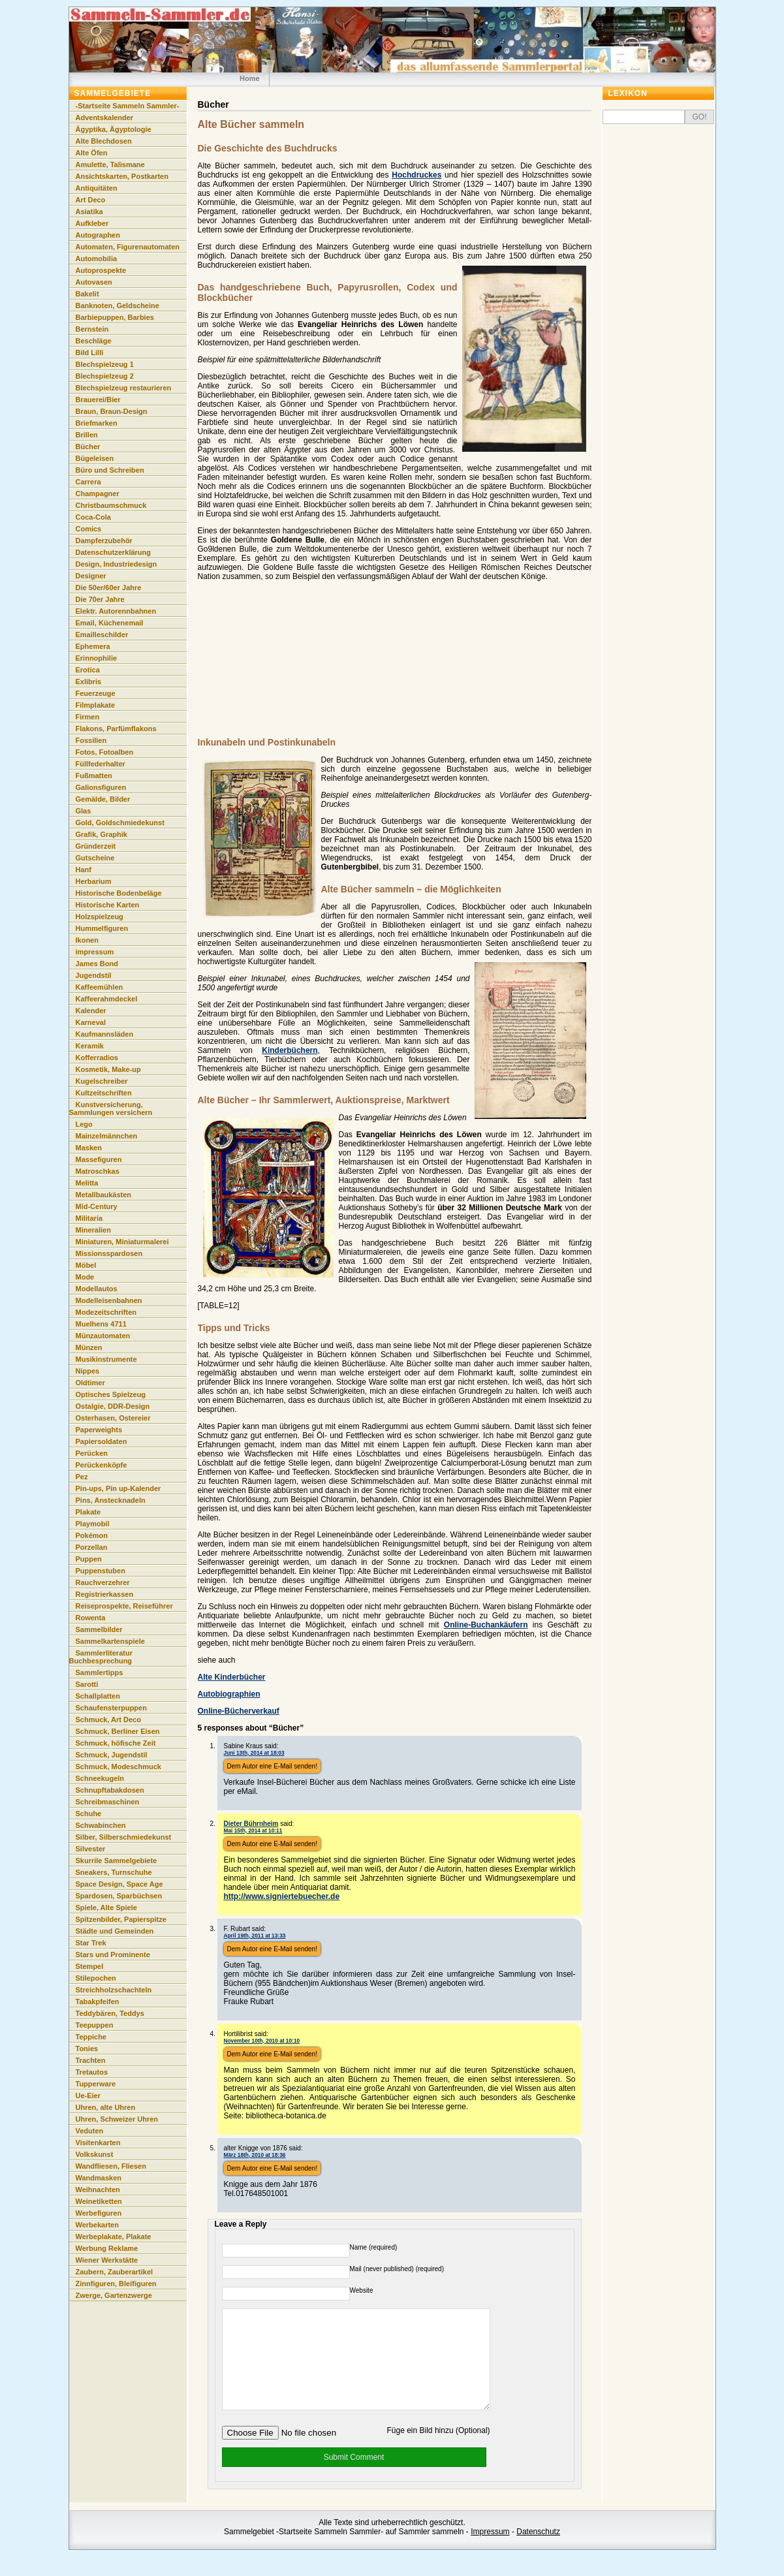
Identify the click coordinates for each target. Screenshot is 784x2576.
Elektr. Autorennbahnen (116, 611)
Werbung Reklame (107, 2248)
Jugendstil (94, 975)
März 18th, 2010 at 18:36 (255, 2155)
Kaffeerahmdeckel (107, 999)
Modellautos (97, 1289)
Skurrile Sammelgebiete (116, 1860)
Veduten (90, 2131)
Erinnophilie (97, 658)
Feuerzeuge (96, 693)
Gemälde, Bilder (103, 799)
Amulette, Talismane (110, 164)
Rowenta (91, 1618)
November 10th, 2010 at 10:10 (262, 2040)
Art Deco (91, 200)
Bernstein (92, 329)
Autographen (98, 235)
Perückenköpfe (101, 1465)
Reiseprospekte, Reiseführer (124, 1606)
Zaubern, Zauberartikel (114, 2272)
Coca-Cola (93, 517)
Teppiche (91, 2037)
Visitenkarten (98, 2142)
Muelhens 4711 (101, 1324)
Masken (89, 1148)
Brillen (87, 435)
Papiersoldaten (101, 1441)
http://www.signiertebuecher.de (282, 1896)
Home (250, 78)
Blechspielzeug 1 (105, 364)
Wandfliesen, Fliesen (111, 2166)
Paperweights (99, 1430)
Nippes (88, 1371)
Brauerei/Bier (98, 399)
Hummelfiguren (102, 928)
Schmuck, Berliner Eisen (118, 1731)
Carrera (88, 482)
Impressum (490, 2551)
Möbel (86, 1265)
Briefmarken (97, 423)
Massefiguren (99, 1159)
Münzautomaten (103, 1336)
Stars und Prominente (113, 1954)
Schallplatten (98, 1696)
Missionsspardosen (109, 1253)
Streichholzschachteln (114, 1990)
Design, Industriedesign (116, 564)
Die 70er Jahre (100, 599)
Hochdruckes (416, 175)
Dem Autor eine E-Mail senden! (272, 1766)
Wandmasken (99, 2178)
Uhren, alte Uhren (106, 2107)
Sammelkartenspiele (110, 1641)
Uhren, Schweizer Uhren (117, 2119)
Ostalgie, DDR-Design (113, 1406)
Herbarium (94, 881)
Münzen (89, 1347)
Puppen (89, 1559)
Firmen (88, 717)
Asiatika (89, 211)
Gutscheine (95, 858)
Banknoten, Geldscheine (117, 305)
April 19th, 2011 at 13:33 (255, 1935)
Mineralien (93, 1230)
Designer (91, 576)
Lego (84, 1124)
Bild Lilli (90, 352)
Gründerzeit (96, 846)
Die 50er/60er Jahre (109, 587)
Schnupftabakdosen (110, 1790)
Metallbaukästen (104, 1195)
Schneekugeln (100, 1778)
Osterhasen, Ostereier (113, 1418)
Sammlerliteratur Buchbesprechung (101, 1657)
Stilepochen (96, 1978)
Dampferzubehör (104, 540)
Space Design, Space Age (119, 1884)
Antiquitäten (97, 188)
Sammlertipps (99, 1672)
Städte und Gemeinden (115, 1931)
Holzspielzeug (99, 916)
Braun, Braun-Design (112, 411)
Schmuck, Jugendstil (112, 1755)
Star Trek (91, 1943)
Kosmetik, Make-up (108, 1069)
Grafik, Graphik (101, 834)
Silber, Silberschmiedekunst (124, 1837)
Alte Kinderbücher (232, 1677)
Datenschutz (538, 2551)
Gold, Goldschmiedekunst (120, 822)
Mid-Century (97, 1206)
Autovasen (94, 282)
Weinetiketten (99, 2201)
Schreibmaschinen (108, 1802)
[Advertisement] (380, 666)
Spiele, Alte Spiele (106, 1907)
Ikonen (87, 940)
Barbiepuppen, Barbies (115, 317)
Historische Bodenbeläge (119, 893)
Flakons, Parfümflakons (116, 728)
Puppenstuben (100, 1571)
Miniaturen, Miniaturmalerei (122, 1242)
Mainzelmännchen (107, 1136)
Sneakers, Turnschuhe (114, 1872)
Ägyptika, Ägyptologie (113, 129)
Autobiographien (229, 1694)
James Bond (97, 963)
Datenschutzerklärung (113, 552)
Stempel (90, 1966)
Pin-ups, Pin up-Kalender (118, 1488)
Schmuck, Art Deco (108, 1719)
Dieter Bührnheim (251, 1823)
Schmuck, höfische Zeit (116, 1743)
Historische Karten (108, 905)
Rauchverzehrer (103, 1582)
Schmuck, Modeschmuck (118, 1766)
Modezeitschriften (106, 1312)
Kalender (91, 1010)
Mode (85, 1277)
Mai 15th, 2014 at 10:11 (253, 1830)
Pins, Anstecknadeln (111, 1500)
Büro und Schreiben (110, 470)
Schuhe (89, 1813)
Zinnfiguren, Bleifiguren (116, 2283)
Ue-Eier (88, 2095)
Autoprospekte (101, 270)
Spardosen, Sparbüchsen (119, 1896)
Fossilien (91, 740)
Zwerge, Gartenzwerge (114, 2295)
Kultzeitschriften (104, 1093)
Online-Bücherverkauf (238, 1711)
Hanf (83, 869)
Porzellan (92, 1547)
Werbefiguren (99, 2213)
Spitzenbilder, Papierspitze (121, 1919)
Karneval (91, 1022)
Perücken (92, 1453)
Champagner (97, 493)
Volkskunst (95, 2154)
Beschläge (94, 341)
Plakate (88, 1512)
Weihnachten (98, 2189)
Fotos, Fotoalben (105, 752)
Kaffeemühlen (99, 987)
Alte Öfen (92, 153)
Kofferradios (97, 1057)
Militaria (89, 1218)
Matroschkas (97, 1171)
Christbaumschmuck (111, 505)
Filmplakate (96, 705)
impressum (95, 952)
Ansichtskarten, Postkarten (122, 176)
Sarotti (87, 1684)
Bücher (88, 446)
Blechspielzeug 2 (105, 376)
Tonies (87, 2048)
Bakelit (87, 294)
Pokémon (92, 1535)
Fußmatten (94, 775)
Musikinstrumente (106, 1359)
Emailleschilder (102, 634)
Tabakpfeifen (97, 2001)
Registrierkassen (105, 1594)
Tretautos (92, 2072)
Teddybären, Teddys (110, 2013)
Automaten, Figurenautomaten (128, 247)
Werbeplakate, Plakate (113, 2236)
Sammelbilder (99, 1629)
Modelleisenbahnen (109, 1300)
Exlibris (89, 681)
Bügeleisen (95, 458)
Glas (83, 811)
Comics (89, 529)
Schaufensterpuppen (111, 1708)
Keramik (90, 1046)
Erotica (88, 670)
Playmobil (93, 1524)
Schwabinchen (101, 1825)
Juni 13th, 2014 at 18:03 (254, 1753)
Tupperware (96, 2084)
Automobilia (97, 258)
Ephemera (93, 646)
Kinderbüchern (289, 1050)
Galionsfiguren (101, 787)
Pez (82, 1477)
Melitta (87, 1183)
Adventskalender (105, 117)
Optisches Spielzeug (111, 1394)
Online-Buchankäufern (486, 1624)
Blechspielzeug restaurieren (124, 388)
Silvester (91, 1849)
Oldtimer (90, 1383)
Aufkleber (92, 223)
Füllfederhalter (100, 764)
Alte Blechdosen (104, 141)
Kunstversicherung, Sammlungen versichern (111, 1108)
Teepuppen (95, 2025)
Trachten (91, 2060)
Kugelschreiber (102, 1081)
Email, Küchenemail (110, 623)
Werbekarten (97, 2225)
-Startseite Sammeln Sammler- (128, 106)
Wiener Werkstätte (107, 2260)
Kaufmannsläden (105, 1034)
